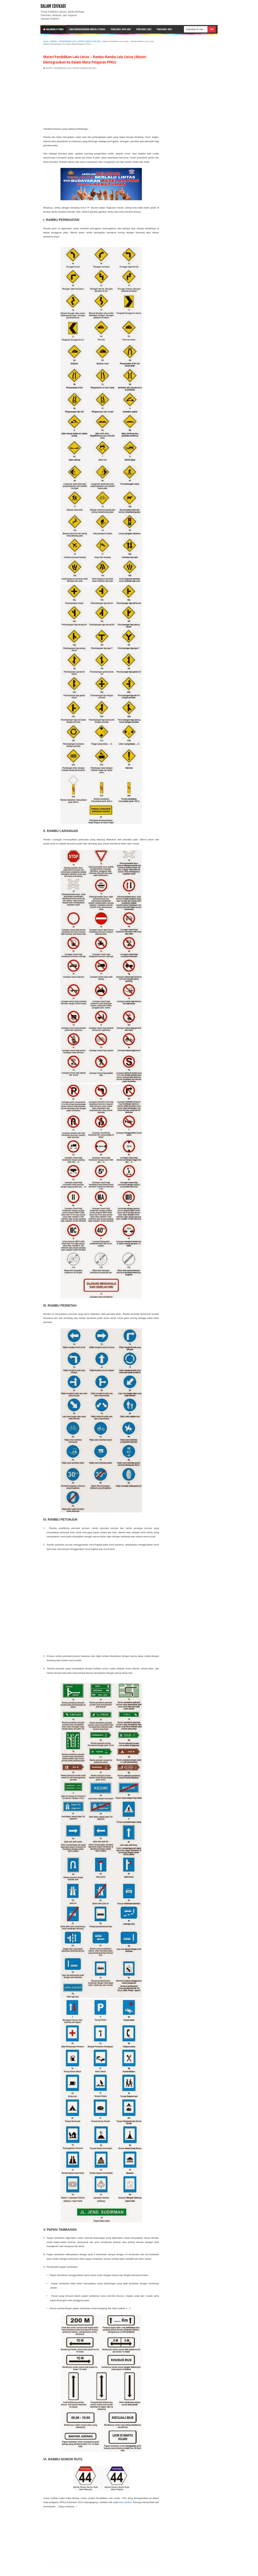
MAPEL (49, 68)
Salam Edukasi (53, 6)
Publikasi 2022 (143, 29)
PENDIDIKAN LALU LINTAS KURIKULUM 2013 (75, 68)
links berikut (125, 2502)
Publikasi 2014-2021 (121, 29)
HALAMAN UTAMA (53, 29)
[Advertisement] (101, 96)
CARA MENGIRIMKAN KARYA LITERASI (87, 29)
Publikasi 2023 (164, 29)
